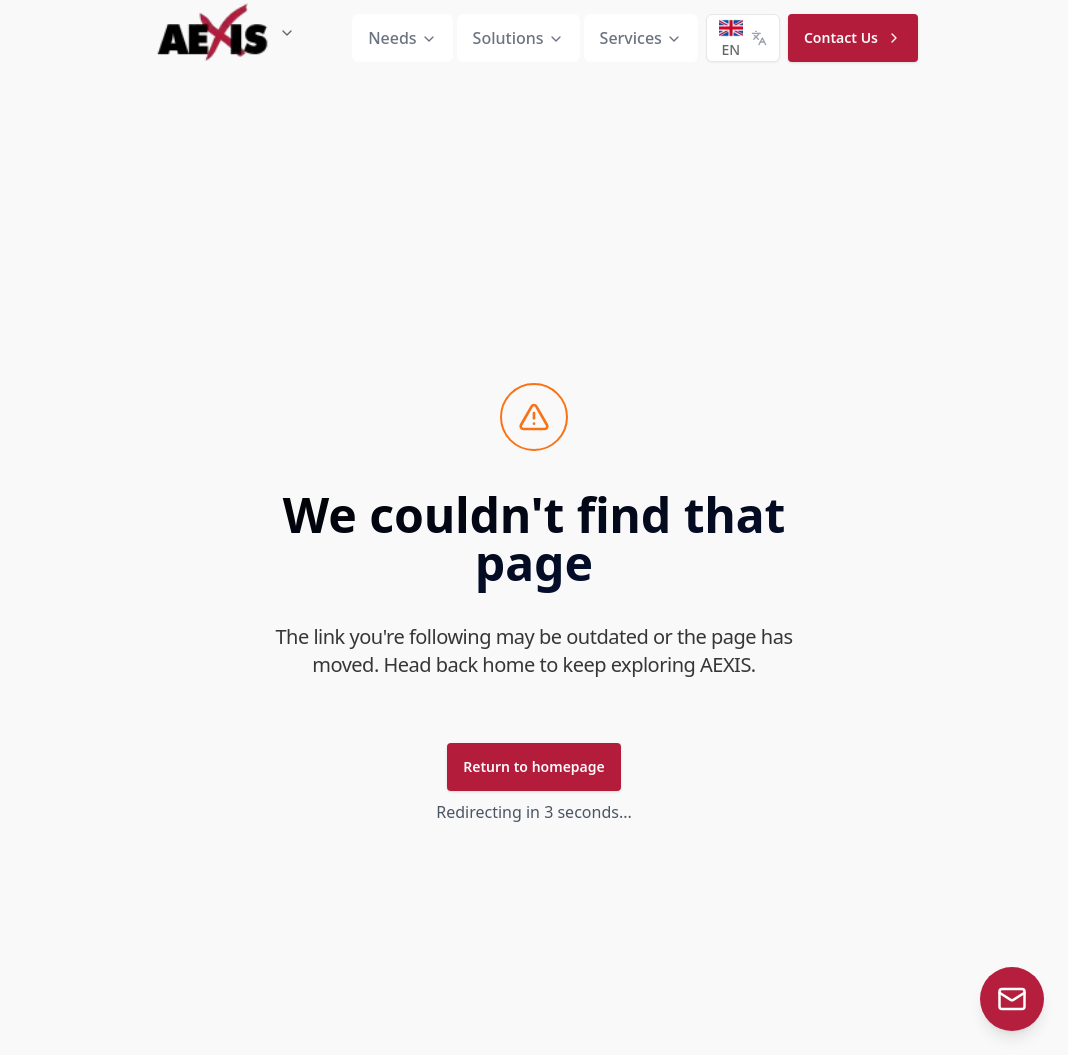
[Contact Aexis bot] (1012, 999)
